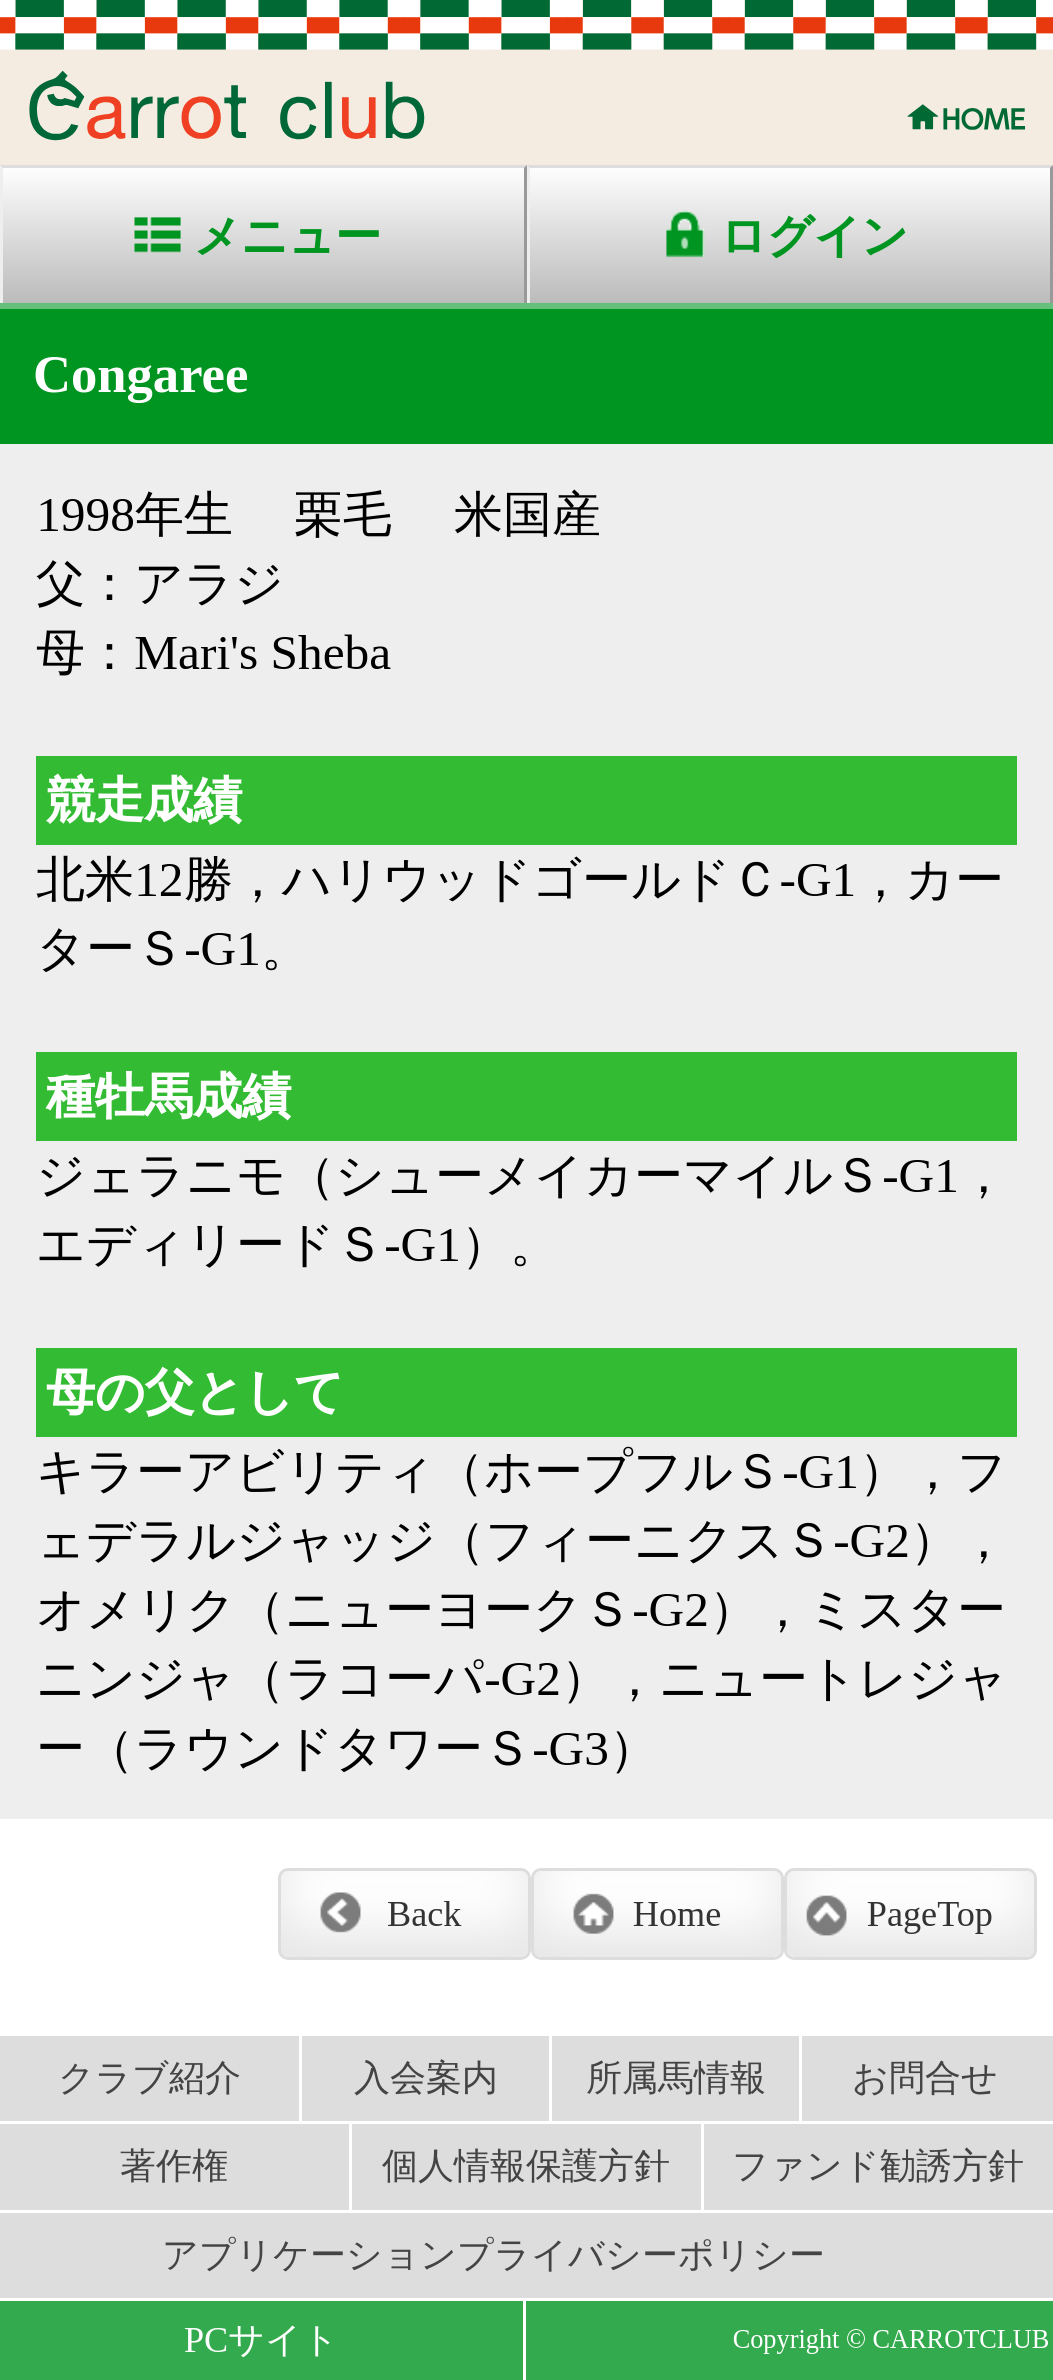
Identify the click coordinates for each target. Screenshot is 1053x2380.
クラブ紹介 (149, 2078)
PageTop (930, 1914)
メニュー (287, 236)
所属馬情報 (676, 2078)
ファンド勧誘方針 (878, 2166)
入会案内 (426, 2078)
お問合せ (925, 2078)
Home (677, 1914)
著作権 (174, 2166)
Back (424, 1914)
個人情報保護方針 (526, 2166)
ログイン (814, 236)
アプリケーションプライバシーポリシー (493, 2255)
